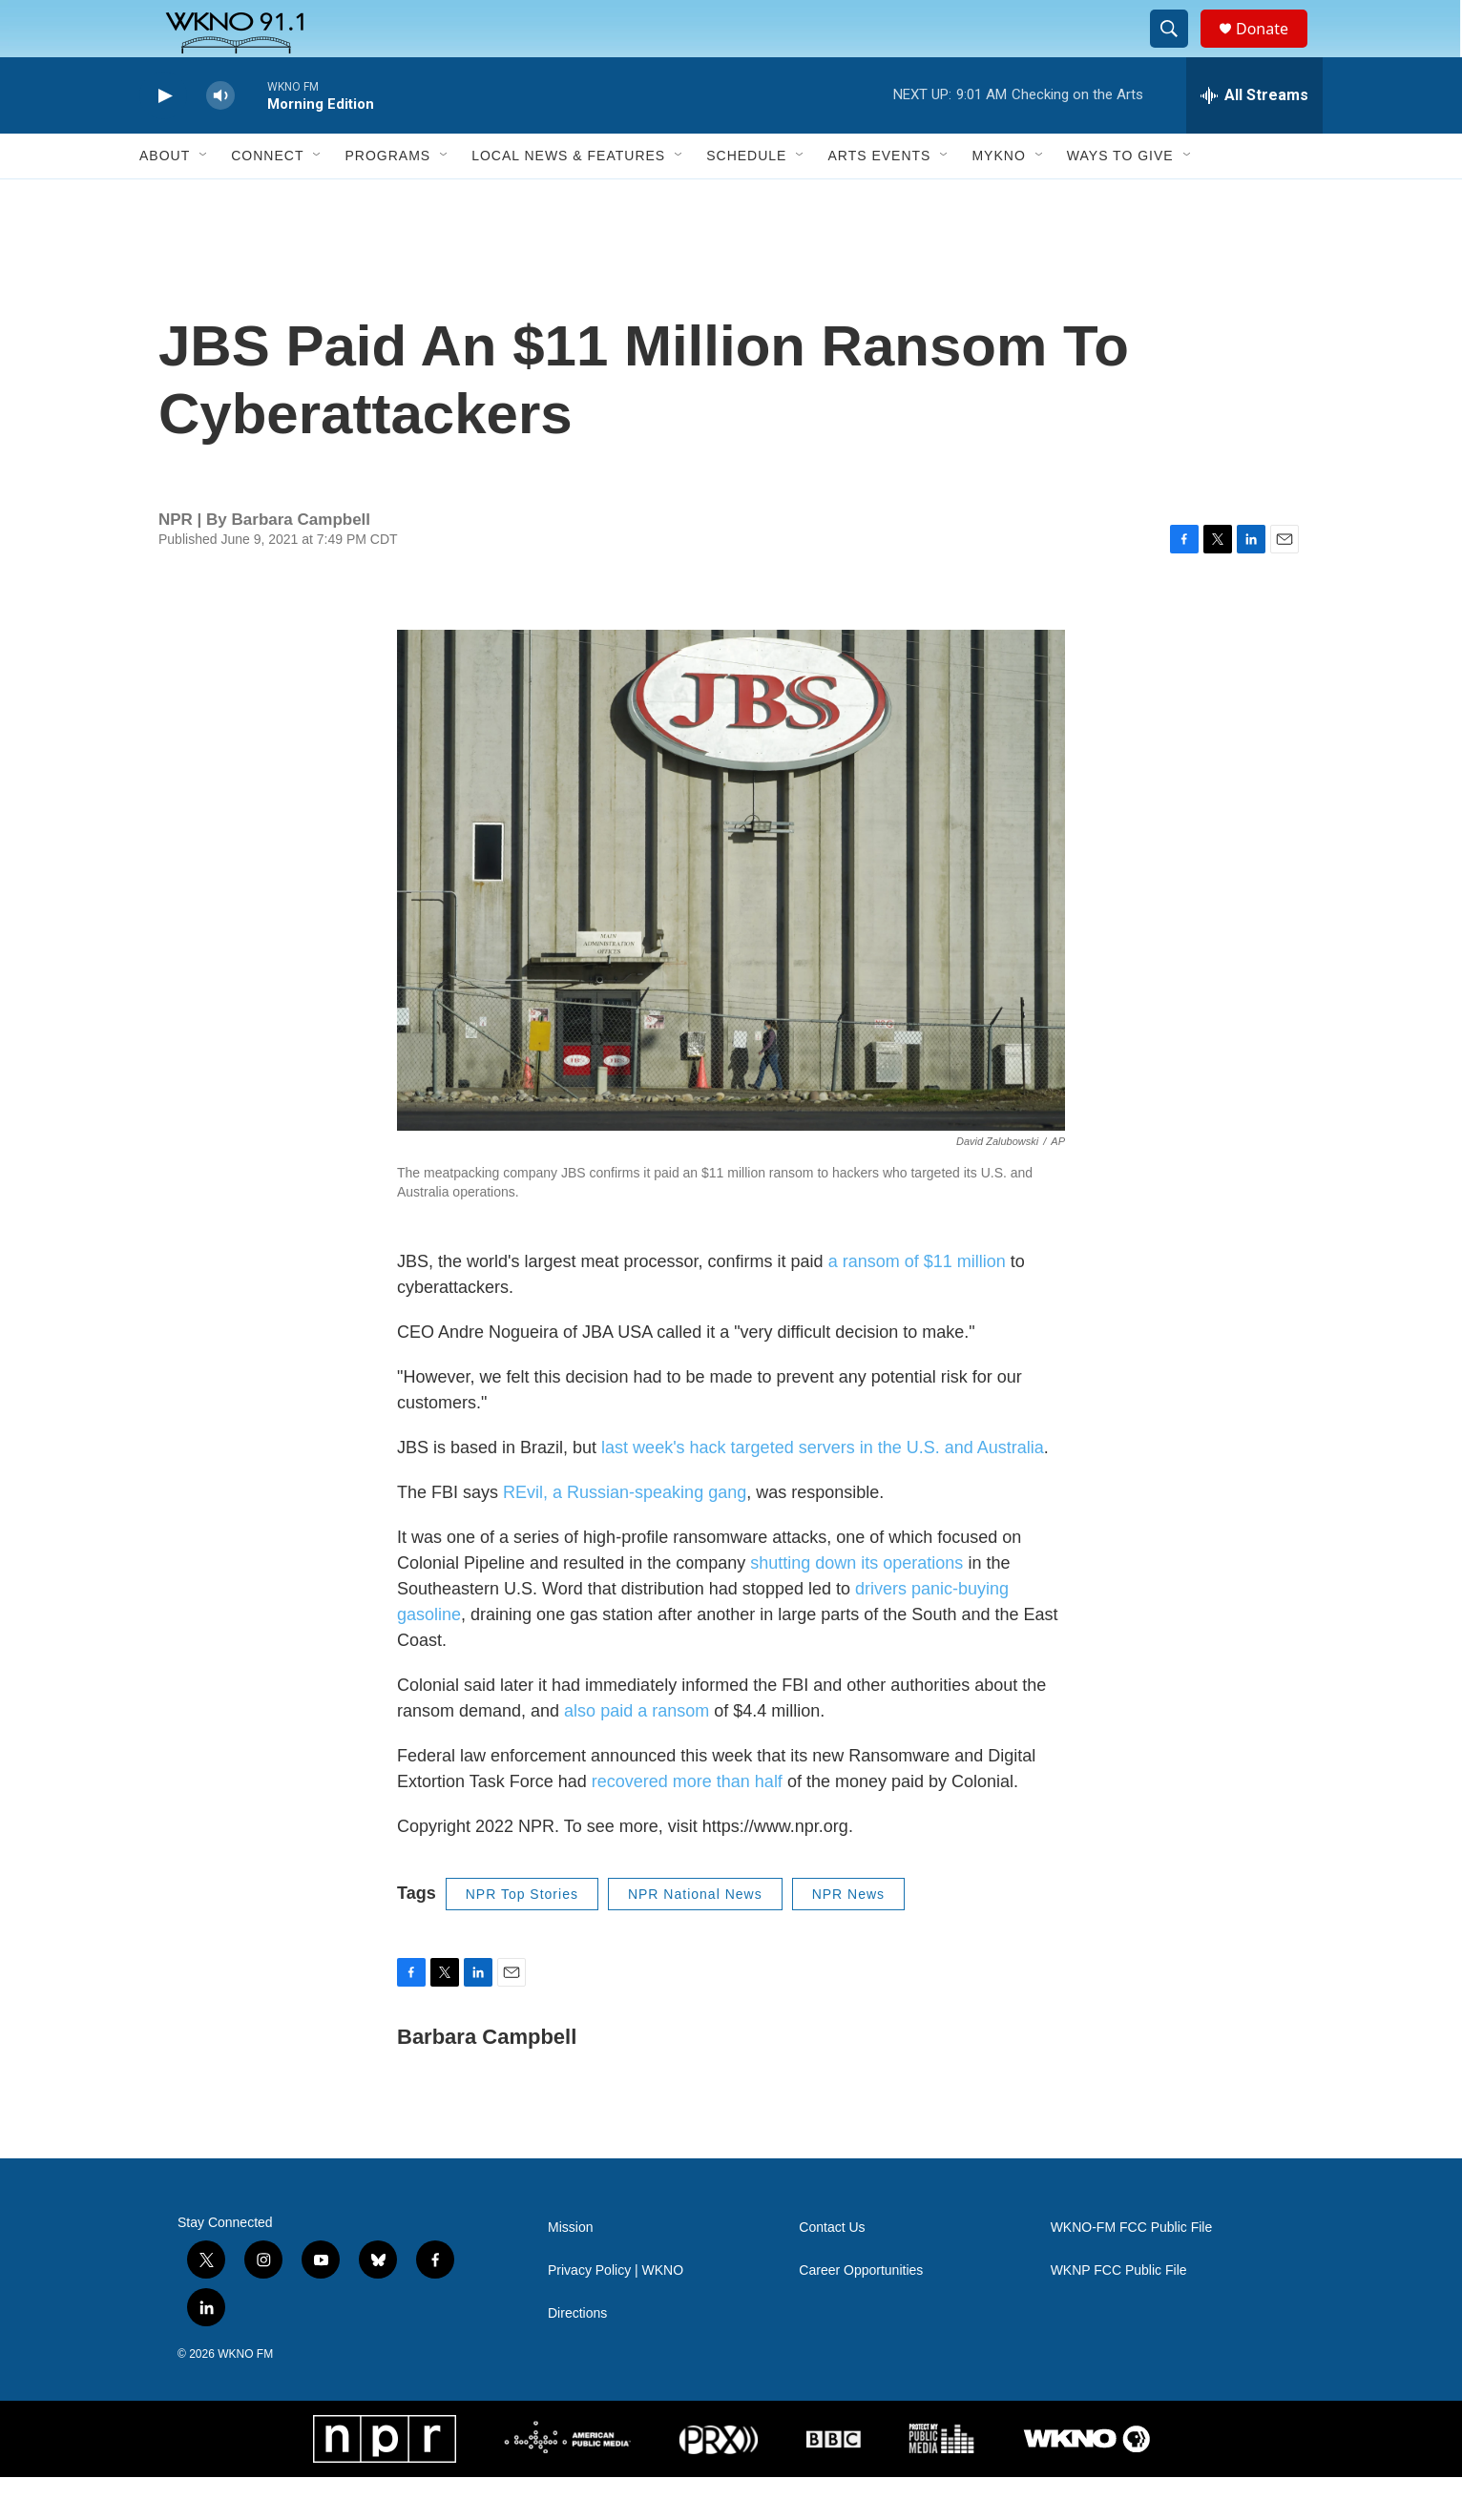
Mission (570, 2270)
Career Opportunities (861, 2313)
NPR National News (695, 1937)
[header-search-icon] (1178, 50)
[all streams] (1254, 138)
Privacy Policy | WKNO (615, 2313)
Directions (577, 2356)
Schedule (746, 198)
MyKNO (998, 198)
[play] (163, 139)
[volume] (220, 138)
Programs (387, 198)
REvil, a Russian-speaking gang (624, 1535)
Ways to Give (1120, 198)
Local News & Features (568, 198)
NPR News (848, 1937)
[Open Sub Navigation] (204, 198)
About (164, 198)
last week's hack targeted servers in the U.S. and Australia (822, 1490)
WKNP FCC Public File (1119, 2313)
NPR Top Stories (522, 1937)
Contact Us (832, 2270)
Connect (267, 198)
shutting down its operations (856, 1605)
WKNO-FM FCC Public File (1132, 2270)
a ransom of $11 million (917, 1304)
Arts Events (878, 198)
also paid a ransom (636, 1753)
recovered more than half (687, 1824)
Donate (1274, 50)
